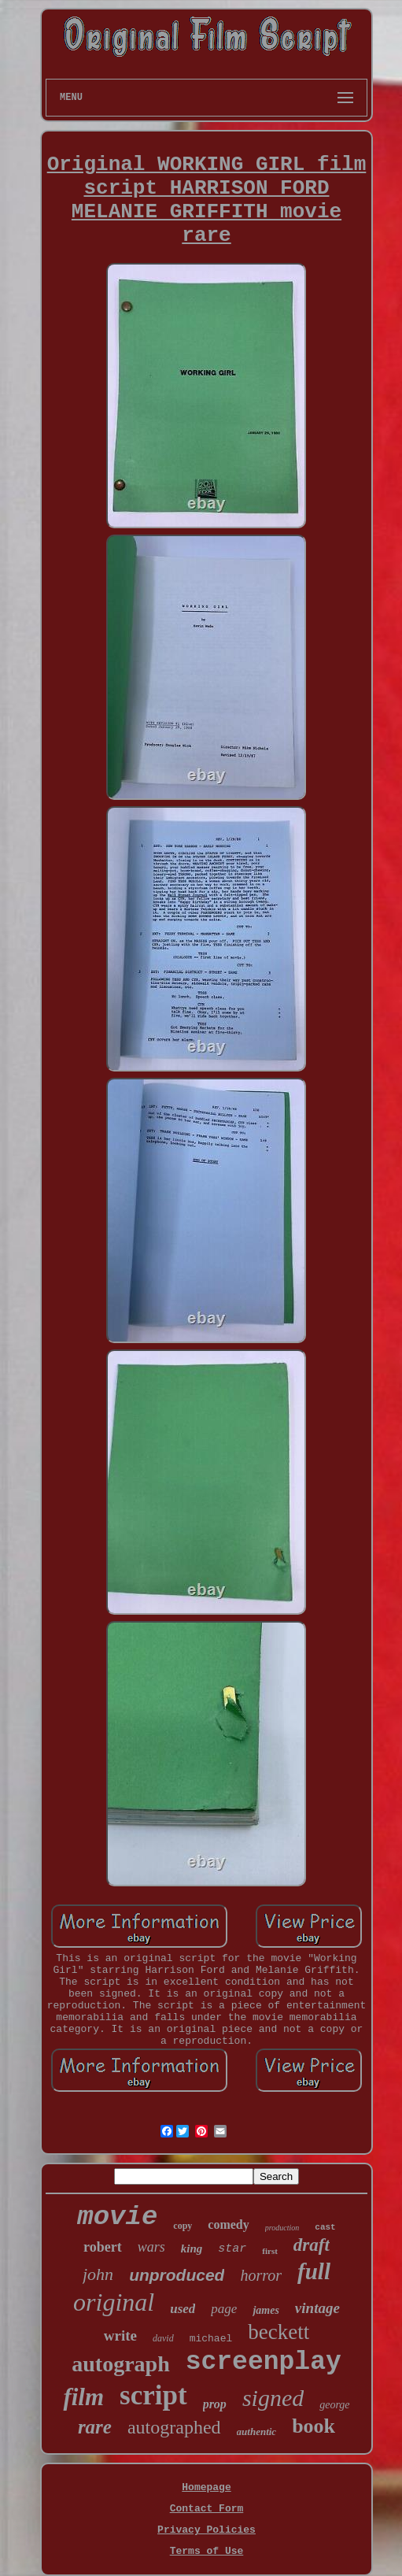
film (83, 2397)
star (232, 2249)
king (192, 2248)
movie (117, 2217)
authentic (257, 2431)
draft (311, 2245)
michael (211, 2339)
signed (273, 2398)
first (270, 2251)
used (182, 2308)
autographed (174, 2427)
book (313, 2426)
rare (95, 2426)
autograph (120, 2364)
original (113, 2302)
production (282, 2227)
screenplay (263, 2362)
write (120, 2335)
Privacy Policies (206, 2530)
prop (215, 2404)
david (163, 2338)
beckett (278, 2332)
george (334, 2405)
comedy (228, 2224)
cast (325, 2227)
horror (261, 2275)
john (98, 2274)
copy (182, 2225)
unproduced (176, 2275)
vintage (317, 2308)
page (224, 2308)
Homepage (206, 2487)
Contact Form (207, 2509)
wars (151, 2247)
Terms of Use (207, 2551)
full (313, 2271)
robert (102, 2247)
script (153, 2395)
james (265, 2310)
